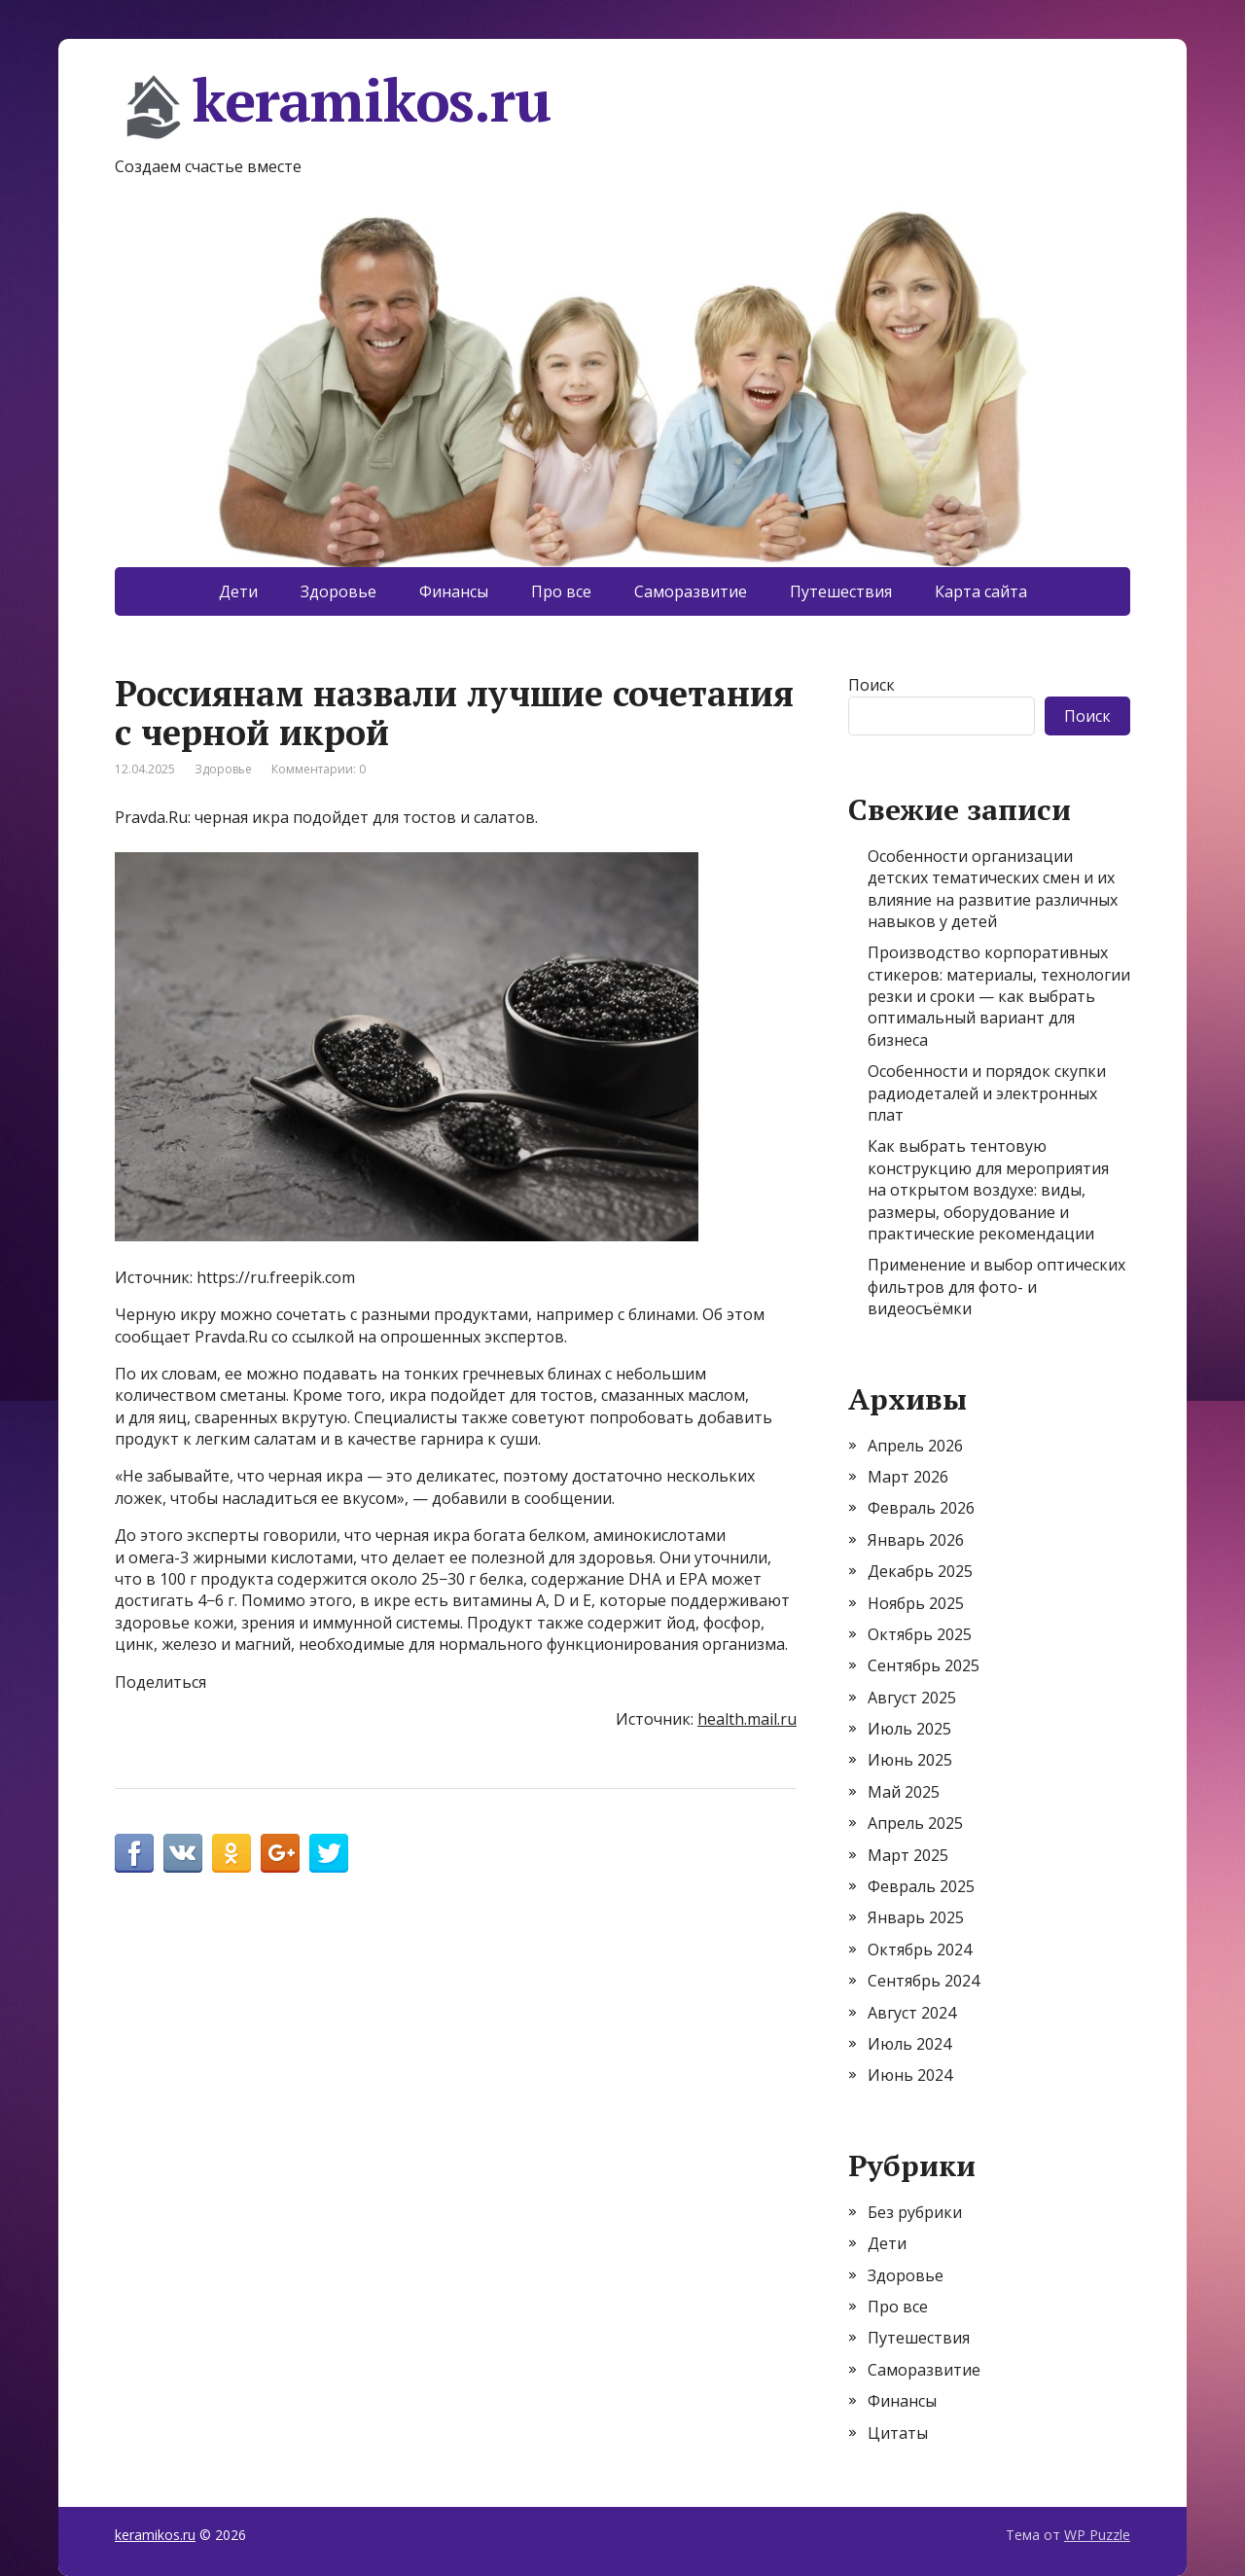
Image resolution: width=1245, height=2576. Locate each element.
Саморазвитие (690, 591)
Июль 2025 (909, 1728)
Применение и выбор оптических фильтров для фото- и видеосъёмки (996, 1286)
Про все (561, 591)
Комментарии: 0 (318, 769)
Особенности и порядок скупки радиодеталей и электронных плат (987, 1093)
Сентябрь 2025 (923, 1665)
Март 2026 (908, 1476)
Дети (238, 591)
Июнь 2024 (910, 2075)
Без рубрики (915, 2212)
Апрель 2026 (915, 1445)
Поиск (871, 685)
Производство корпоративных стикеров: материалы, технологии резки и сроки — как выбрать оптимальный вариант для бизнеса (999, 996)
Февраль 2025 (921, 1886)
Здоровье (338, 591)
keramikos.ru (333, 107)
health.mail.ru (747, 1719)
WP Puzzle (1097, 2534)
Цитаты (898, 2433)
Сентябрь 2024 (923, 1980)
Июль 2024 (909, 2044)
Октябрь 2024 (920, 1949)
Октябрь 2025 (920, 1634)
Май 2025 (904, 1792)
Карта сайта (981, 591)
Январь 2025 (916, 1917)
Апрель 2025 (915, 1823)
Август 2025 (912, 1697)
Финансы (453, 591)
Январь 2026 (916, 1540)
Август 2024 (912, 2012)
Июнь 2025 (910, 1760)
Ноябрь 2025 (916, 1603)
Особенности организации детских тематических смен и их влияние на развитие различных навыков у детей (993, 888)
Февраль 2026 (921, 1508)
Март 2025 (908, 1855)
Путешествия (841, 591)
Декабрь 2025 (920, 1571)
